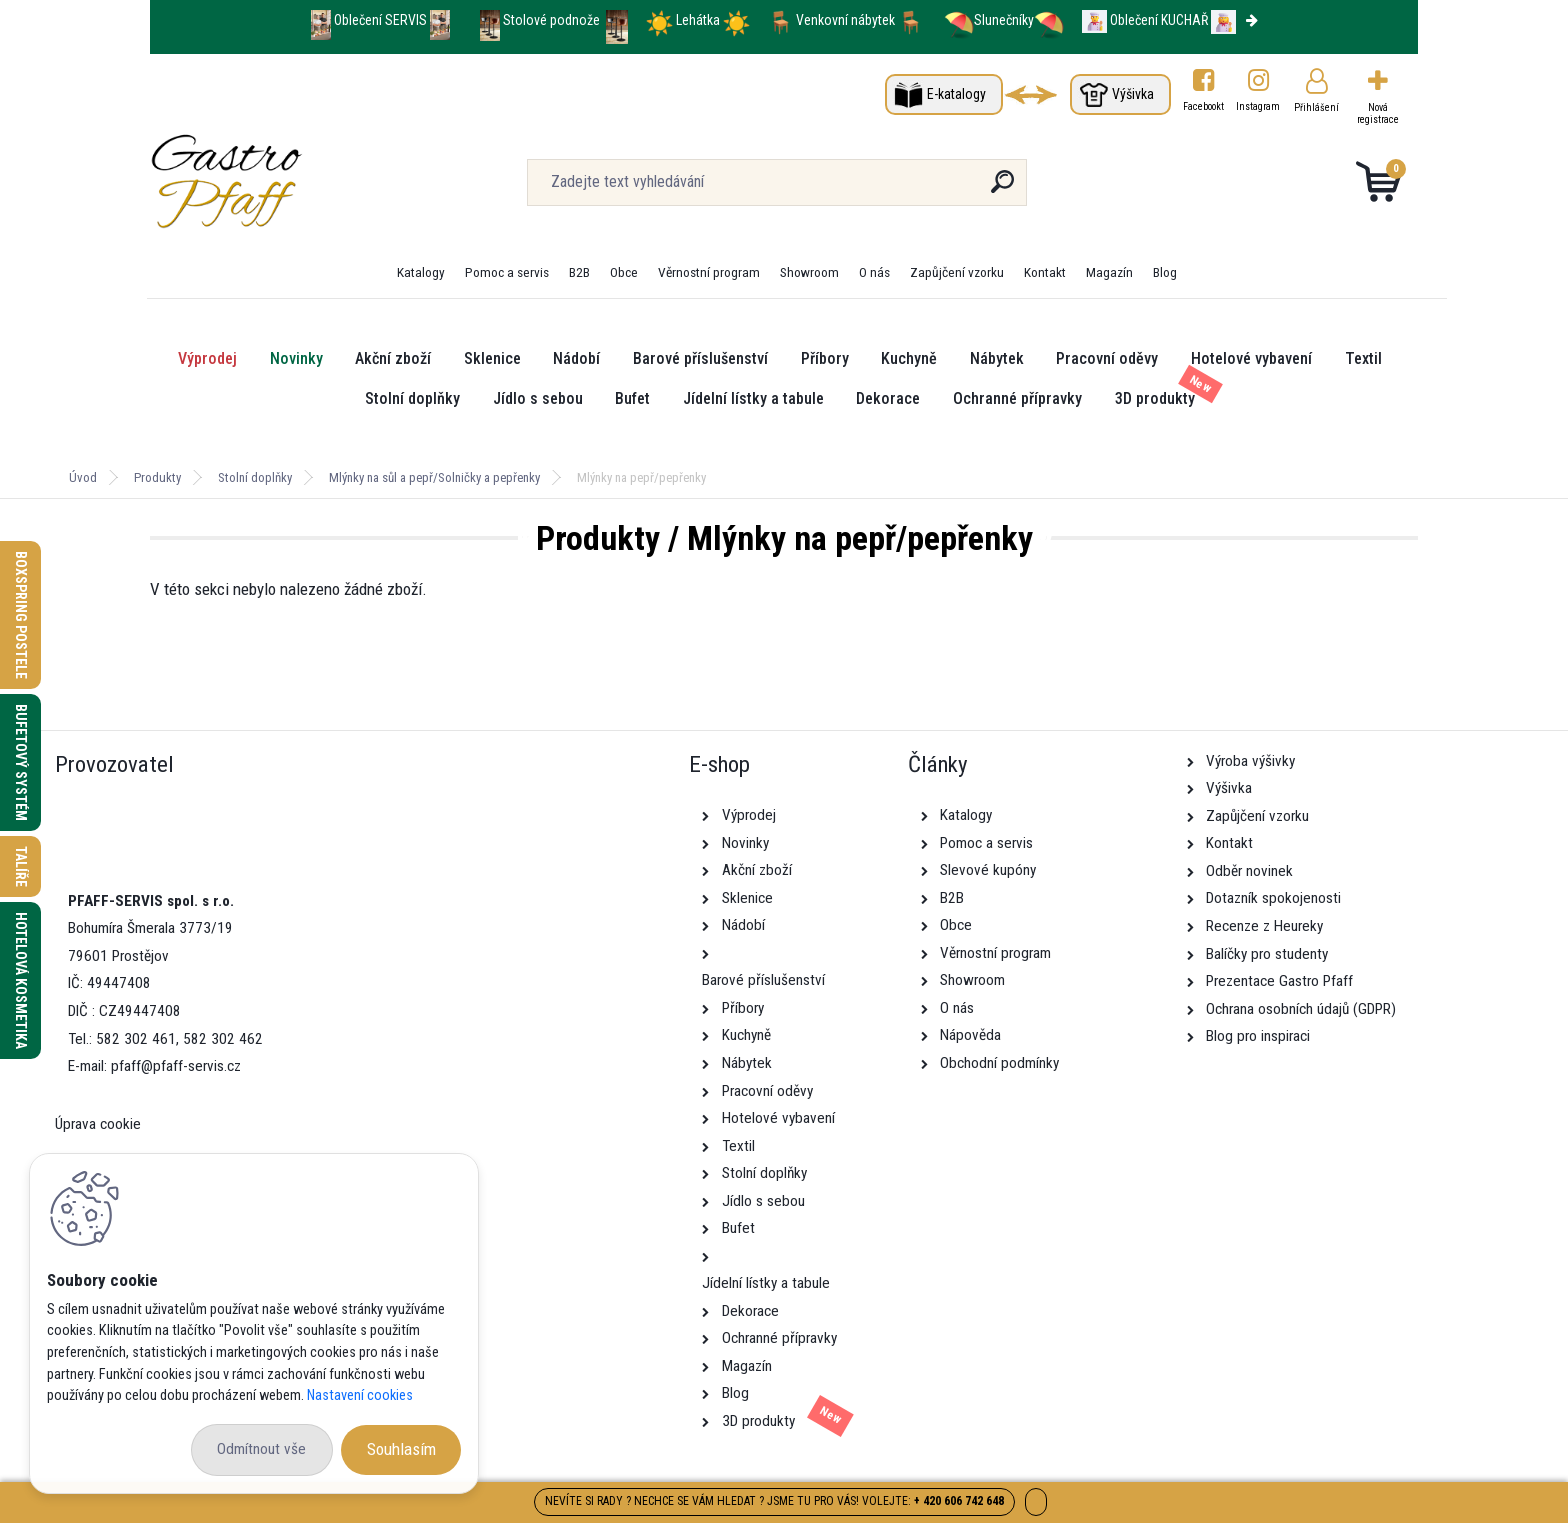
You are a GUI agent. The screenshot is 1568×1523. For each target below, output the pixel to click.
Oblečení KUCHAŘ (1159, 20)
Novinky (296, 358)
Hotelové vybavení (1251, 358)
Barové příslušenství (700, 358)
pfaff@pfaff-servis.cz (176, 1066)
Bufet (632, 398)
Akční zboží (393, 358)
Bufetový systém (21, 762)
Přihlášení (1316, 107)
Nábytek (997, 358)
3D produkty (1155, 398)
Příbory (825, 358)
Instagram (1259, 106)
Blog (1165, 272)
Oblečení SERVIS (380, 20)
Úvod (83, 477)
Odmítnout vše (261, 1449)
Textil (1363, 358)
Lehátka (699, 20)
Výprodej (207, 358)
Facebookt (1203, 106)
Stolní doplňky (412, 398)
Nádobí (576, 358)
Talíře (21, 866)
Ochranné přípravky (1017, 398)
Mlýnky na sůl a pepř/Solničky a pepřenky (434, 477)
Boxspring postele (21, 615)
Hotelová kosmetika (21, 980)
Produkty (157, 477)
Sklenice (492, 358)
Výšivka (1133, 94)
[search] (1002, 189)
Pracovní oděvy (1107, 358)
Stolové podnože (553, 20)
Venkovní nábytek (845, 20)
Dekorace (888, 398)
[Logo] (272, 182)
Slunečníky (989, 20)
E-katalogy (956, 94)
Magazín (1109, 272)
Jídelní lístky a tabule (753, 398)
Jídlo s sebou (538, 398)
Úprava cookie (98, 1124)
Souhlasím (401, 1449)
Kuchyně (909, 358)
